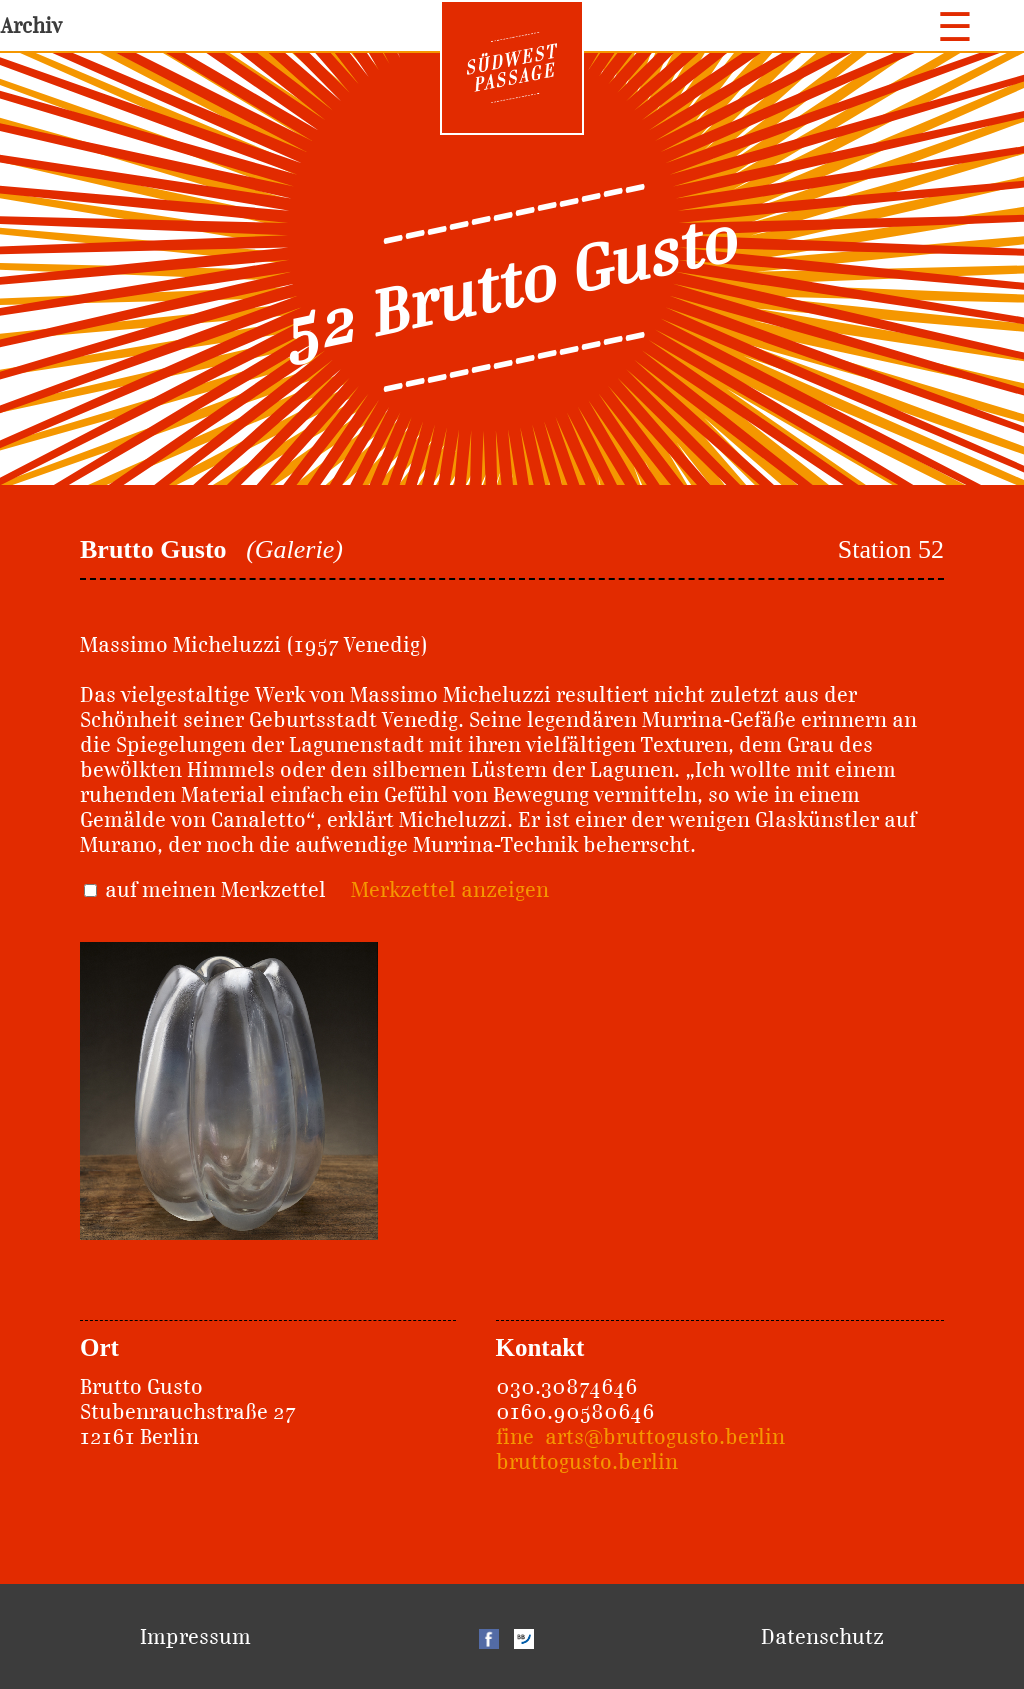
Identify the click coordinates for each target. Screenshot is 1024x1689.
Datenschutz (822, 1636)
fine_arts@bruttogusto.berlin (640, 1436)
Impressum (195, 1636)
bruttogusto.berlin (587, 1461)
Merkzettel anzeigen (450, 889)
